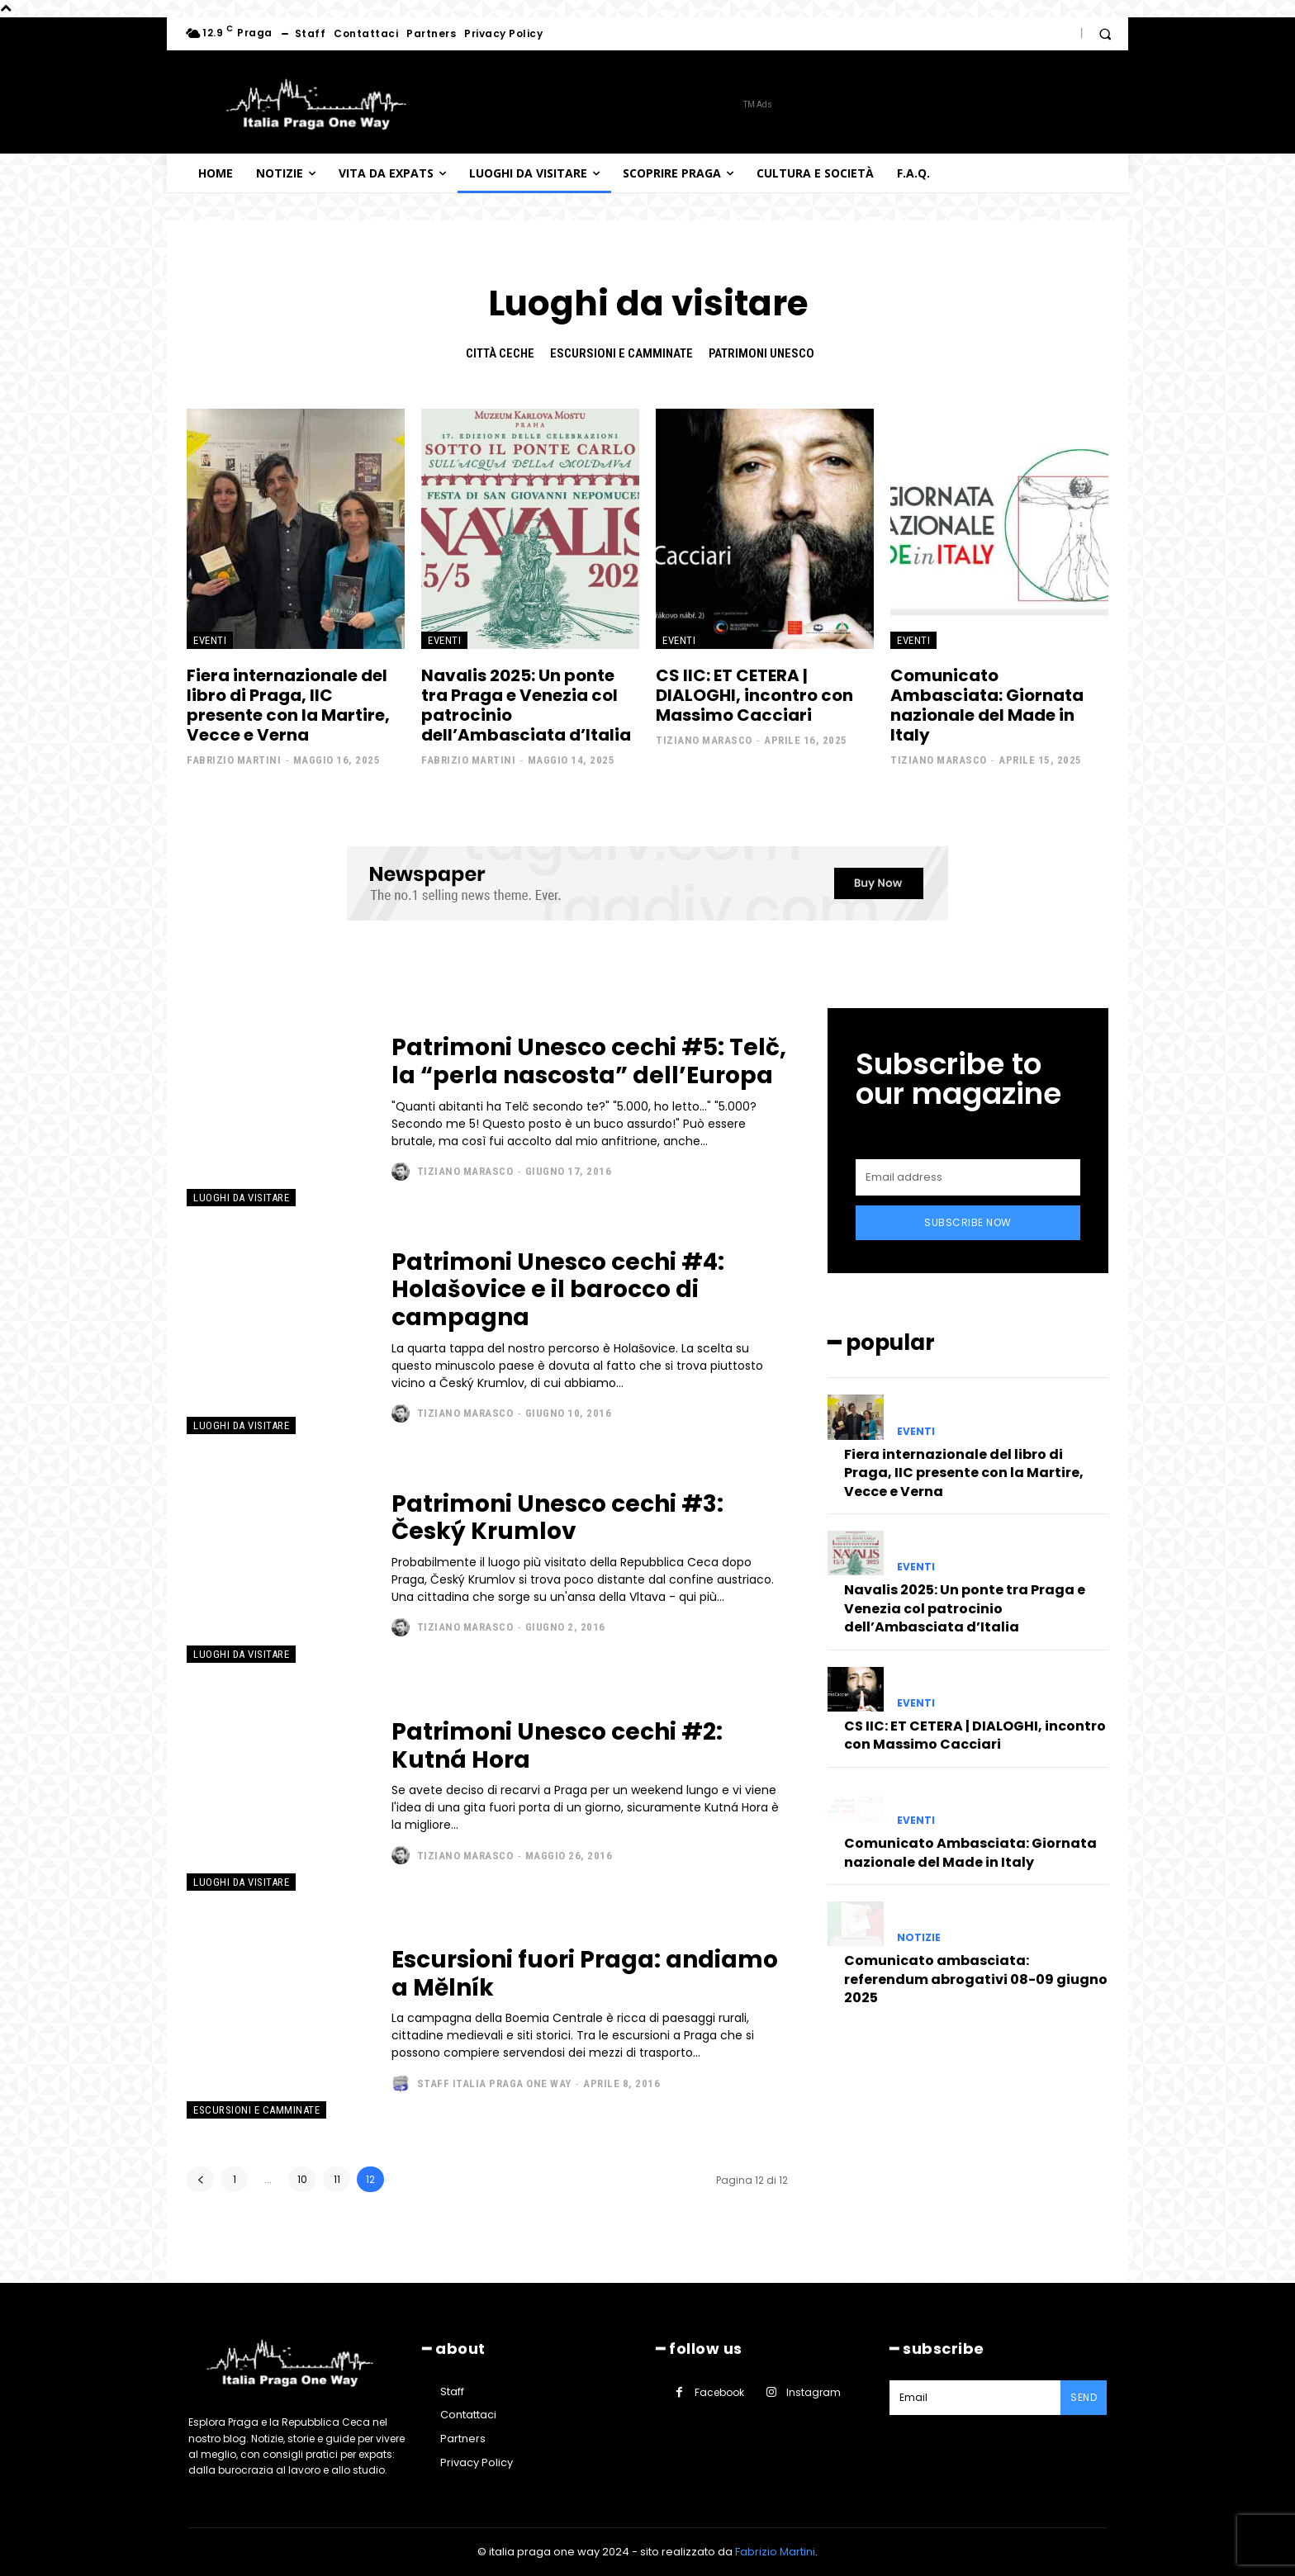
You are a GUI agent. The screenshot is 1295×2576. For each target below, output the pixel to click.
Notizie (919, 1938)
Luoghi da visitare (241, 1197)
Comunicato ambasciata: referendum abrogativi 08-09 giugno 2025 (976, 1979)
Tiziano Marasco (704, 740)
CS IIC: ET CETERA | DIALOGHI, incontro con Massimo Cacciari (754, 695)
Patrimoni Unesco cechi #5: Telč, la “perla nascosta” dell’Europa (588, 1061)
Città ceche (500, 353)
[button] (1105, 33)
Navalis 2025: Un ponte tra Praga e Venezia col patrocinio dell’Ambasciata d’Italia (526, 705)
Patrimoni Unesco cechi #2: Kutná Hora (557, 1746)
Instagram (813, 2392)
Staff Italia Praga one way (494, 2083)
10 (302, 2179)
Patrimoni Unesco (761, 353)
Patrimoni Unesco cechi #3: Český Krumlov (557, 1518)
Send (1083, 2397)
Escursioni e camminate (621, 353)
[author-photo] (402, 1172)
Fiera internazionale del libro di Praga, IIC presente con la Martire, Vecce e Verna (288, 705)
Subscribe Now (968, 1222)
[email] (968, 1177)
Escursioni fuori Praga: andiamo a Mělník (584, 1974)
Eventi (209, 640)
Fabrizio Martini (234, 760)
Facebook (719, 2392)
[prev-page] (200, 2179)
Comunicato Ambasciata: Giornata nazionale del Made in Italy (987, 705)
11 (337, 2179)
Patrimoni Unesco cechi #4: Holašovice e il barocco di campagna (557, 1289)
